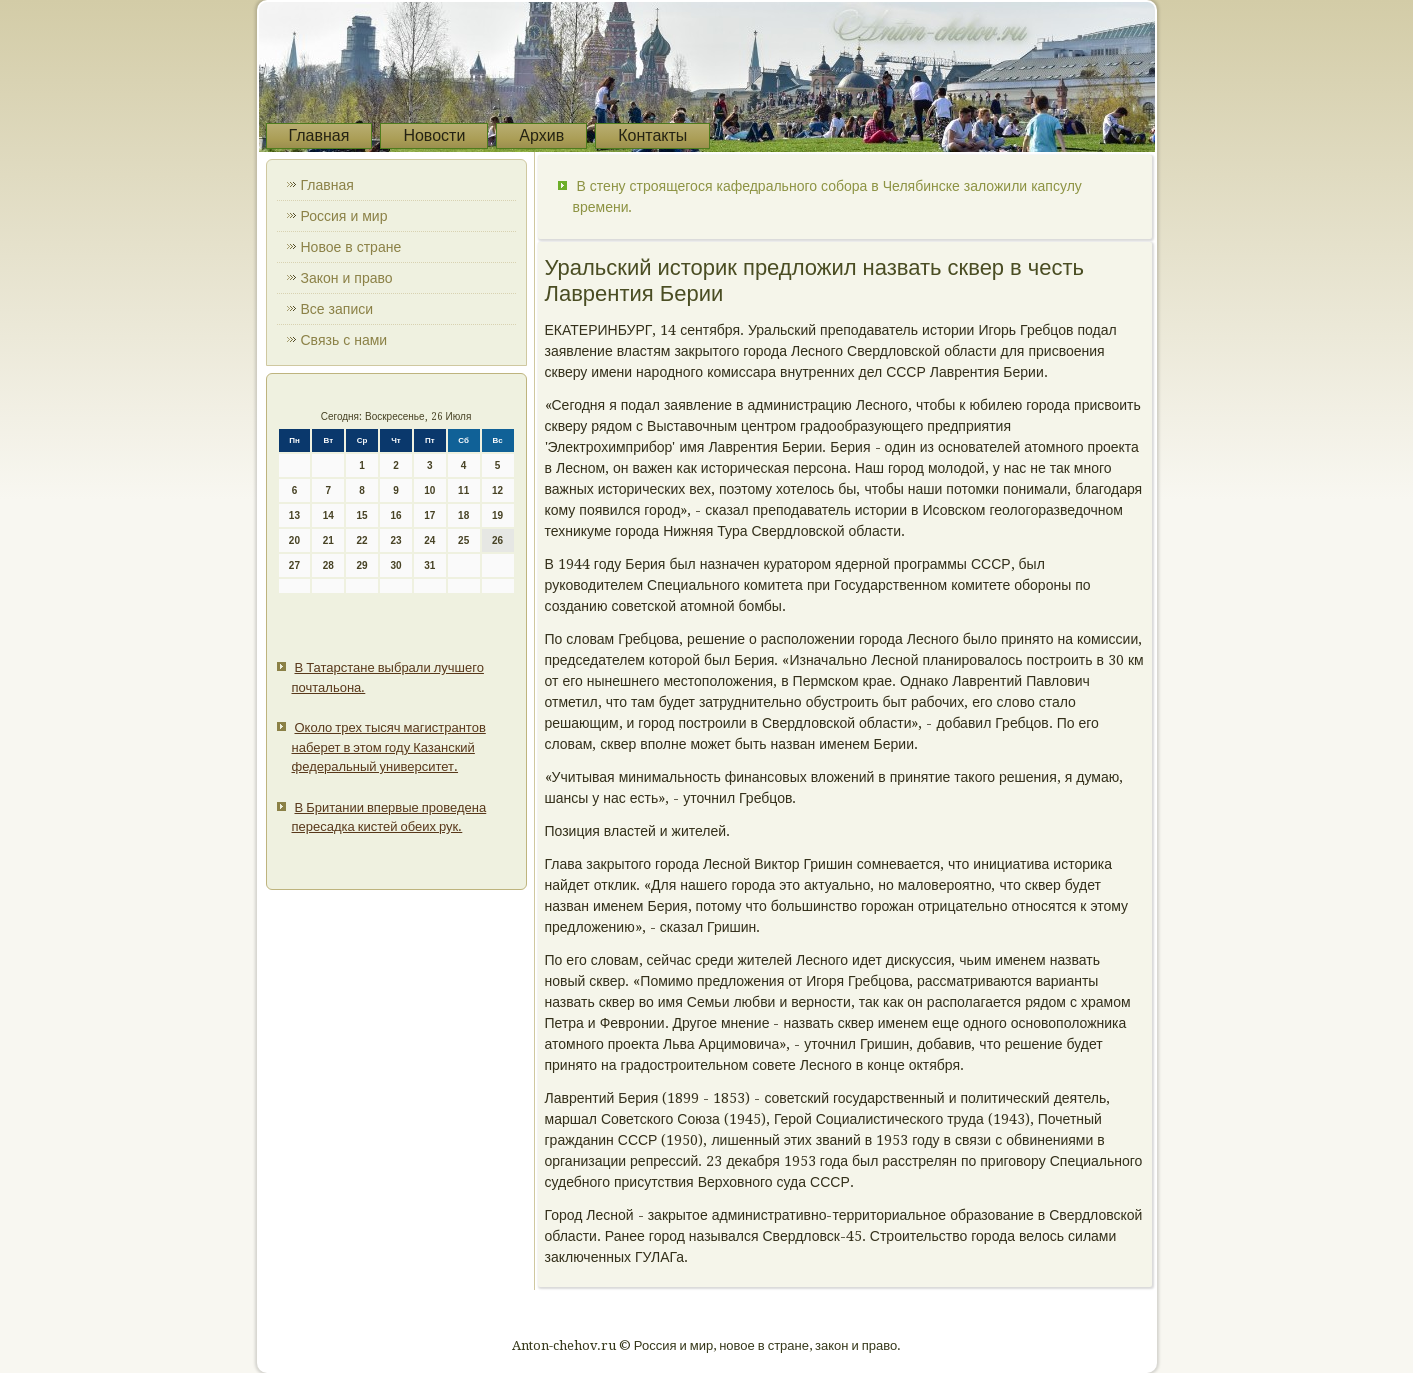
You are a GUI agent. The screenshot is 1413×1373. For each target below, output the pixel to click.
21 (328, 540)
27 (294, 565)
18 (463, 515)
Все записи (337, 309)
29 (362, 565)
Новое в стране (351, 247)
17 (429, 515)
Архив (541, 135)
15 (362, 515)
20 (294, 540)
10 (429, 490)
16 (395, 515)
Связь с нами (344, 340)
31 (429, 565)
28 (328, 565)
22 (362, 540)
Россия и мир (344, 216)
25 (463, 540)
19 (497, 515)
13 (294, 515)
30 (395, 565)
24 (429, 540)
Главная (319, 135)
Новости (434, 135)
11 (463, 490)
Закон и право (347, 278)
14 (328, 515)
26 (497, 540)
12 (497, 490)
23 (395, 540)
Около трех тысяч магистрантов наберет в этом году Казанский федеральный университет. (389, 747)
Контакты (652, 135)
